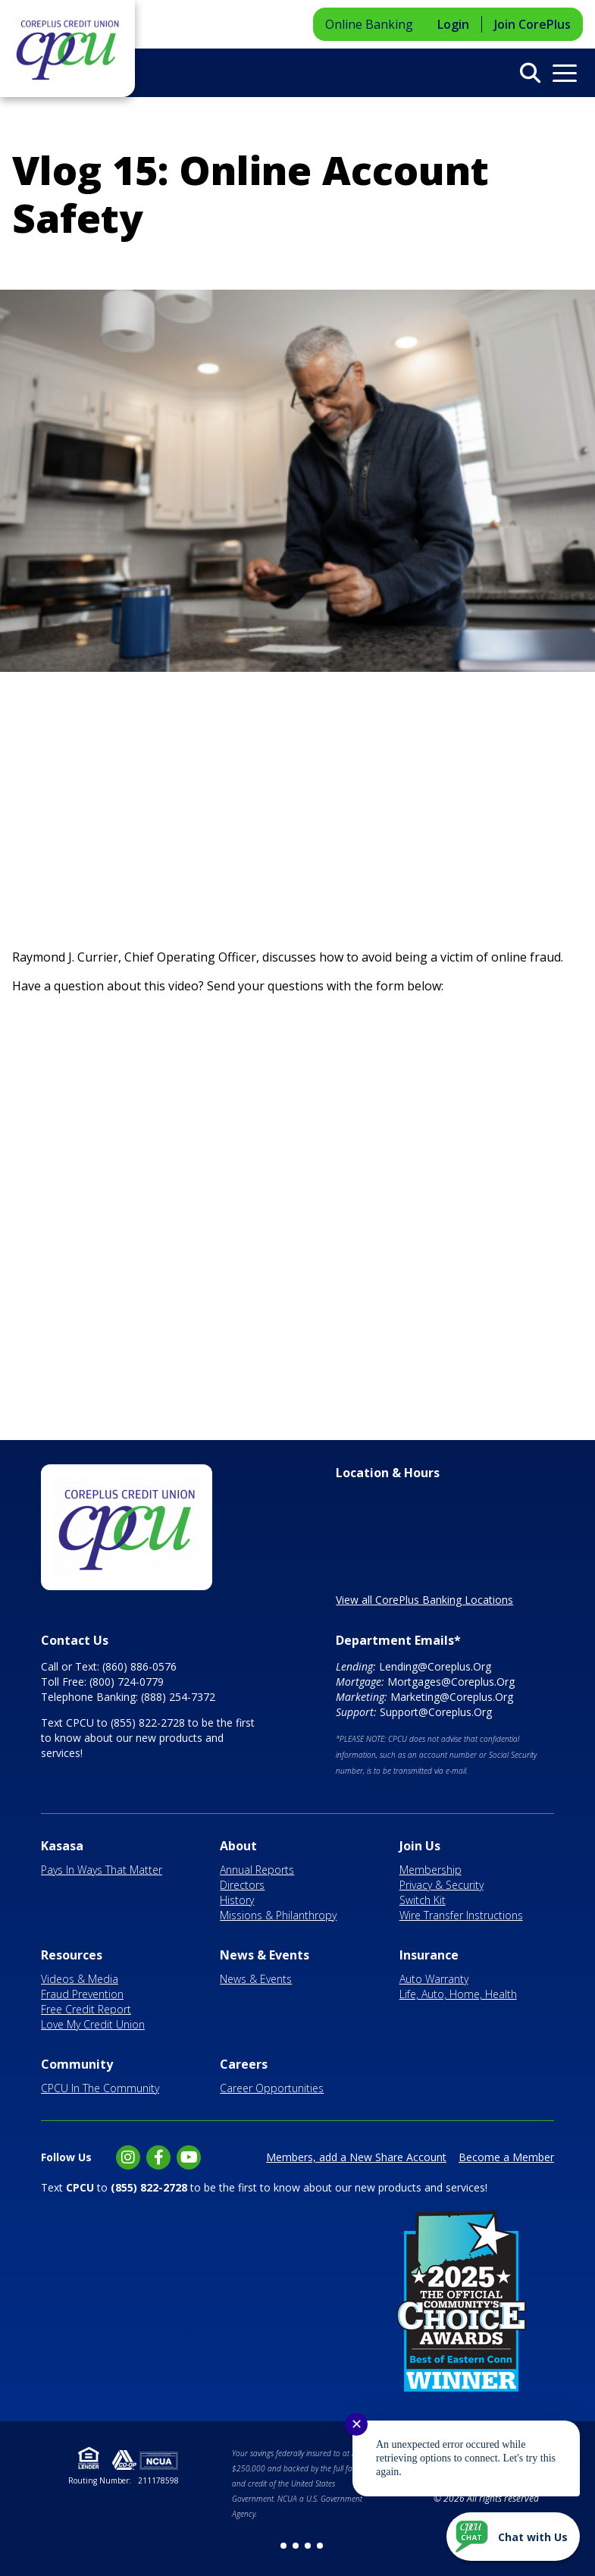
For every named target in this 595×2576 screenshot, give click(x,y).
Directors (242, 1885)
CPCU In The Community (100, 2088)
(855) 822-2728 (148, 1722)
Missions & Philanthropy (278, 1915)
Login (453, 24)
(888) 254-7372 (178, 1697)
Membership (430, 1869)
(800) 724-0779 (126, 1681)
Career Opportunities (272, 2088)
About (238, 1845)
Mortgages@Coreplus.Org (451, 1681)
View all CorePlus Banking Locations (424, 1599)
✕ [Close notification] (356, 2424)
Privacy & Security (441, 1885)
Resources (71, 1955)
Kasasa (62, 1845)
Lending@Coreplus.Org (435, 1666)
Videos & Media (79, 1979)
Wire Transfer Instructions (461, 1915)
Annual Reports (257, 1869)
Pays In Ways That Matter (101, 1869)
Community (77, 2064)
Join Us (419, 1845)
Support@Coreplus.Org (436, 1712)
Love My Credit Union (93, 2024)
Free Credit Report (86, 2009)
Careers (244, 2064)
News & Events (264, 1955)
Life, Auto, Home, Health (458, 1994)
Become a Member (506, 2157)
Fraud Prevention (82, 1994)
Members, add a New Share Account (356, 2157)
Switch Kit (422, 1900)
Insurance (429, 1955)
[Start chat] (513, 2536)
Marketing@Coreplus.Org (451, 1697)
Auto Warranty (433, 1979)
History (237, 1900)
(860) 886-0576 (139, 1666)
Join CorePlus (532, 24)
